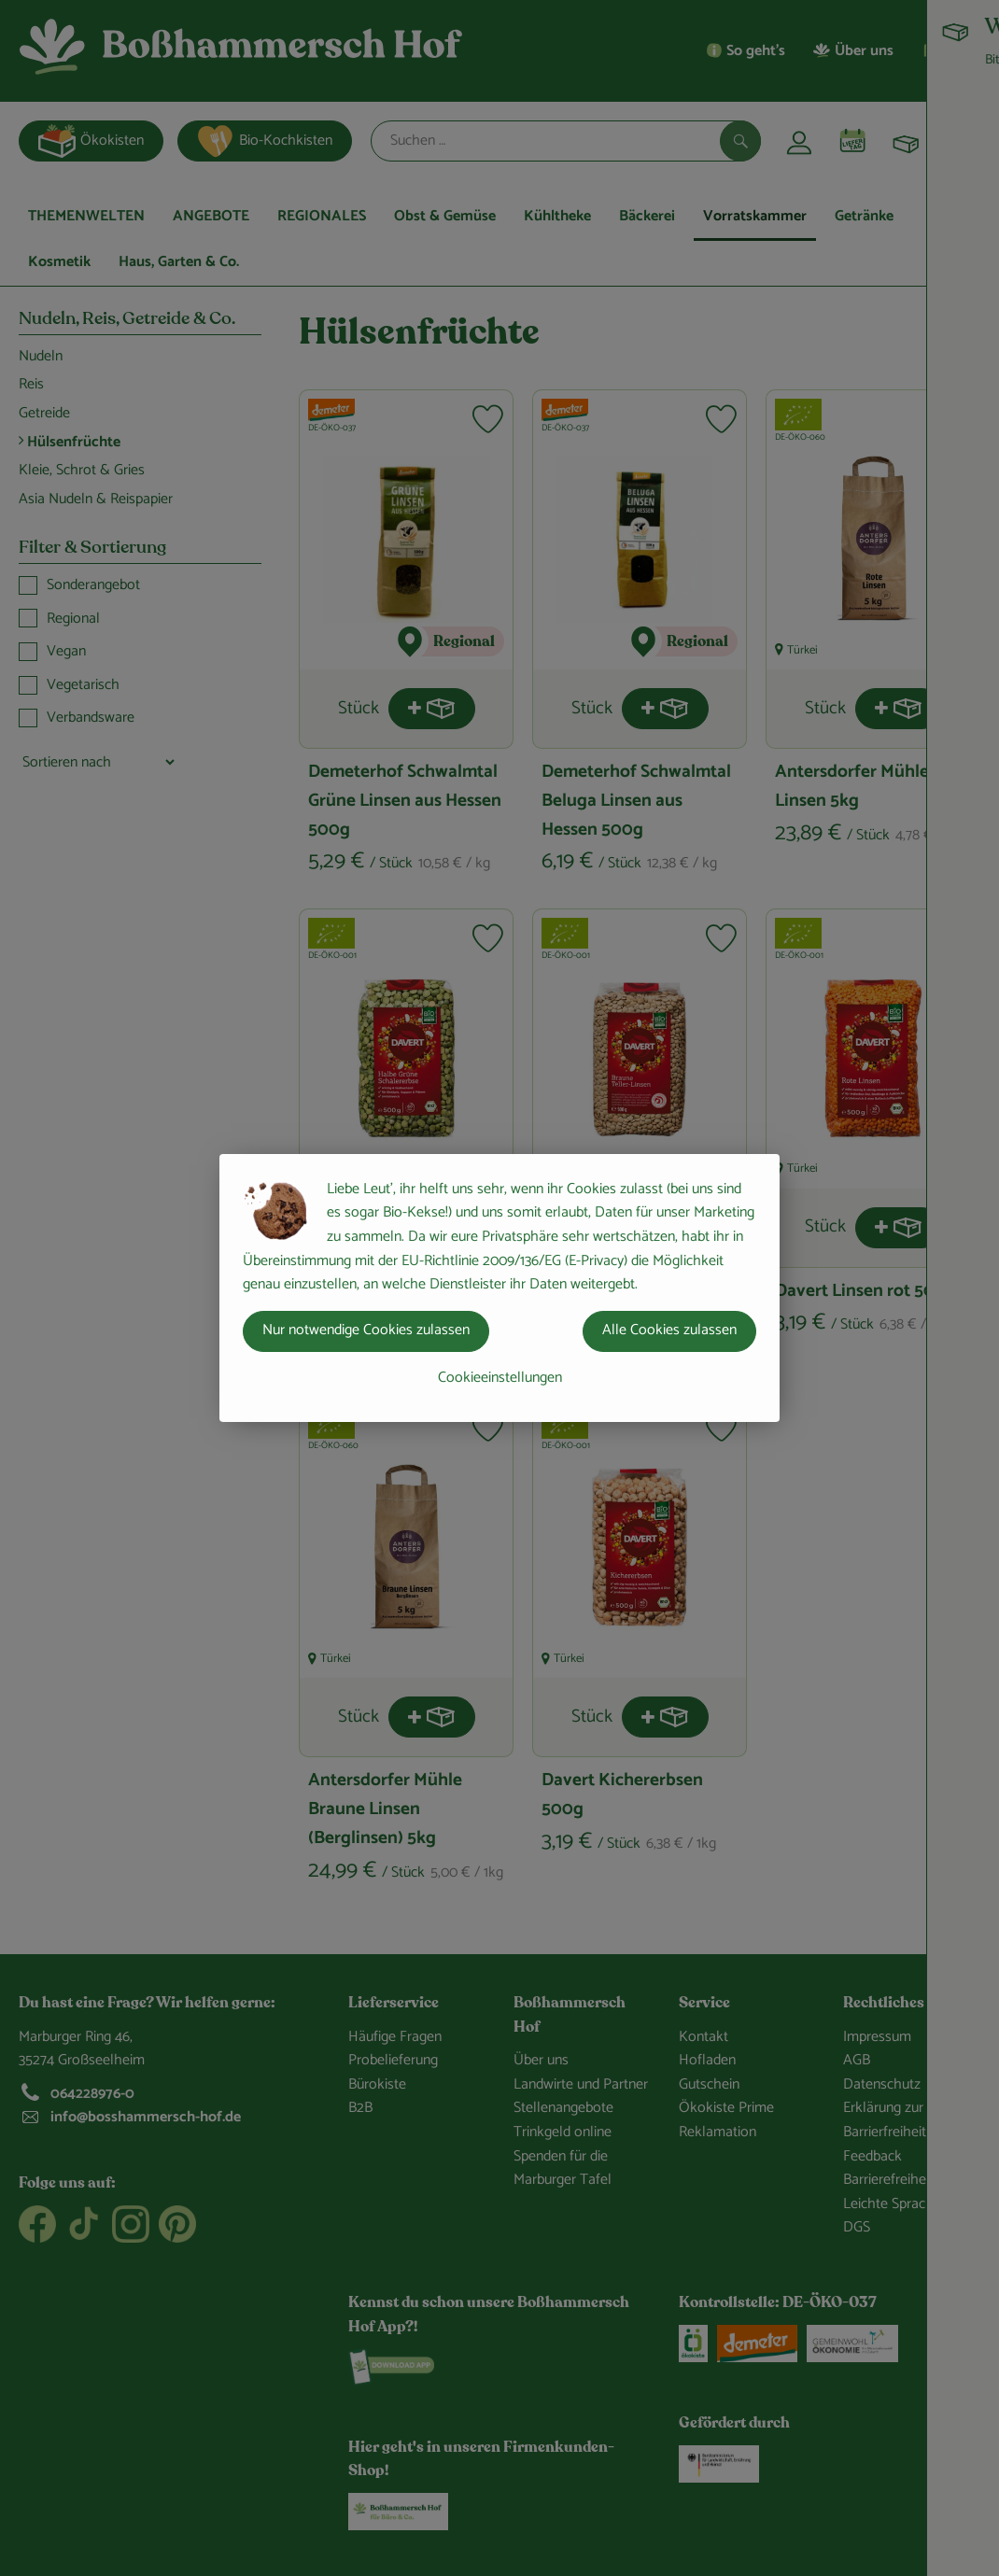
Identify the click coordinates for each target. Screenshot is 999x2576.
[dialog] (499, 1288)
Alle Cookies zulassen (669, 1330)
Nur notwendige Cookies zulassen (366, 1330)
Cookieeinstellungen (500, 1377)
